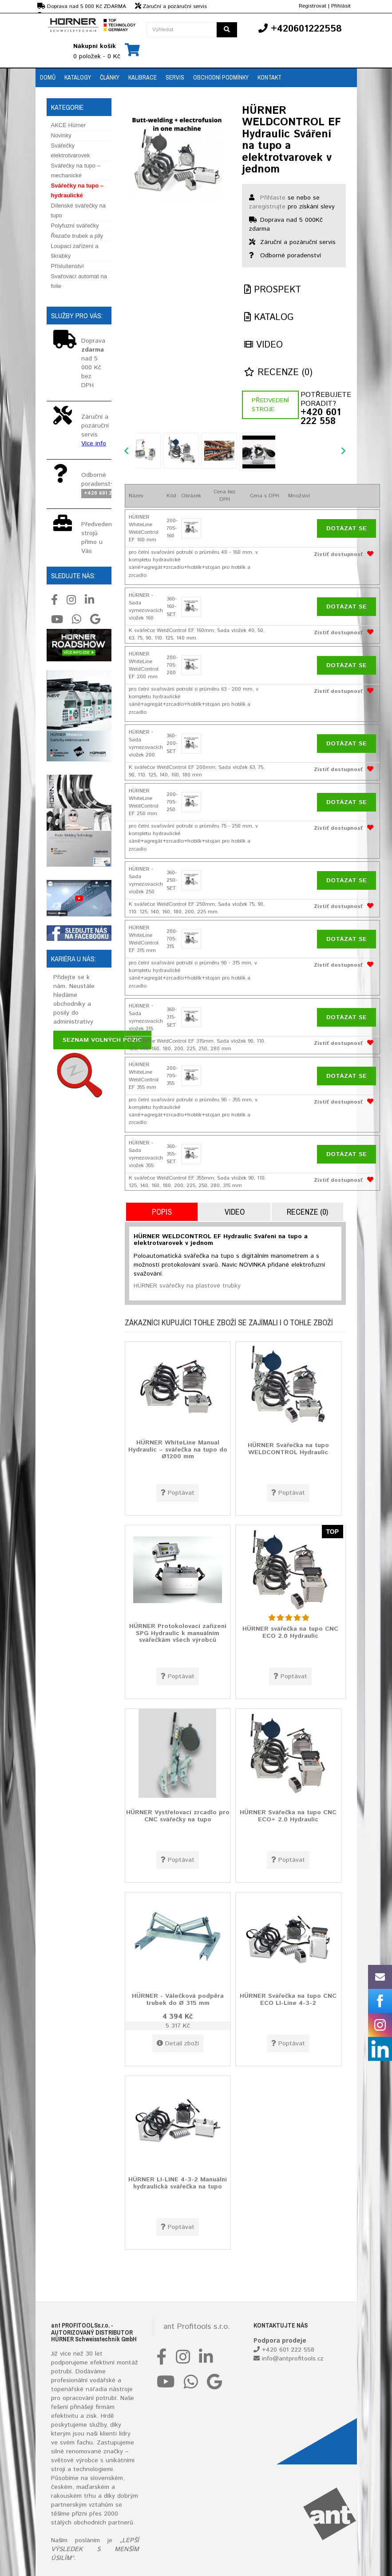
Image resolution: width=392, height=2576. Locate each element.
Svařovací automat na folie (79, 281)
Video (263, 345)
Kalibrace (142, 77)
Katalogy (77, 77)
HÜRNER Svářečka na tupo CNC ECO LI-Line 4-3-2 (288, 1999)
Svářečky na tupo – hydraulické (77, 190)
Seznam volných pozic (102, 1040)
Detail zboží (178, 2043)
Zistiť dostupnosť (338, 554)
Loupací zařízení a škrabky (75, 251)
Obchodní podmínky (221, 77)
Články (109, 77)
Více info (93, 443)
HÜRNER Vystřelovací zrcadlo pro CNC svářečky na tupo (178, 1816)
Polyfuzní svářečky (75, 225)
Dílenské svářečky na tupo (78, 210)
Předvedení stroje (270, 405)
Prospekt (272, 290)
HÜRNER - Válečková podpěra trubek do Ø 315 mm (178, 1999)
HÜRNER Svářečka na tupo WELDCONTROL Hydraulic (288, 1448)
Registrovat (312, 6)
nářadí (94, 2389)
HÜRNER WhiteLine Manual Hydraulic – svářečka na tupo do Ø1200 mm (177, 1449)
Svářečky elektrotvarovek (70, 150)
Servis (175, 77)
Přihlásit (341, 6)
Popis (162, 1211)
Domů (47, 77)
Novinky (61, 135)
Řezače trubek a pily (77, 235)
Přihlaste (272, 197)
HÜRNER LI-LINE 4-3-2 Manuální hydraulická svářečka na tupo (177, 2183)
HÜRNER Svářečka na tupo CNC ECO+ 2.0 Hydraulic (288, 1816)
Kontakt (269, 77)
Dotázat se (346, 528)
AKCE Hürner (68, 125)
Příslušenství (67, 266)
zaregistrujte (267, 206)
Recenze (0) (278, 372)
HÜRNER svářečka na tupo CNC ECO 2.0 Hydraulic (290, 1632)
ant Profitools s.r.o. (196, 2326)
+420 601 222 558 (321, 417)
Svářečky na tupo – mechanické (75, 170)
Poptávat (177, 1492)
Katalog (268, 317)
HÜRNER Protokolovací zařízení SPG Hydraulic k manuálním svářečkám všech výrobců (177, 1633)
